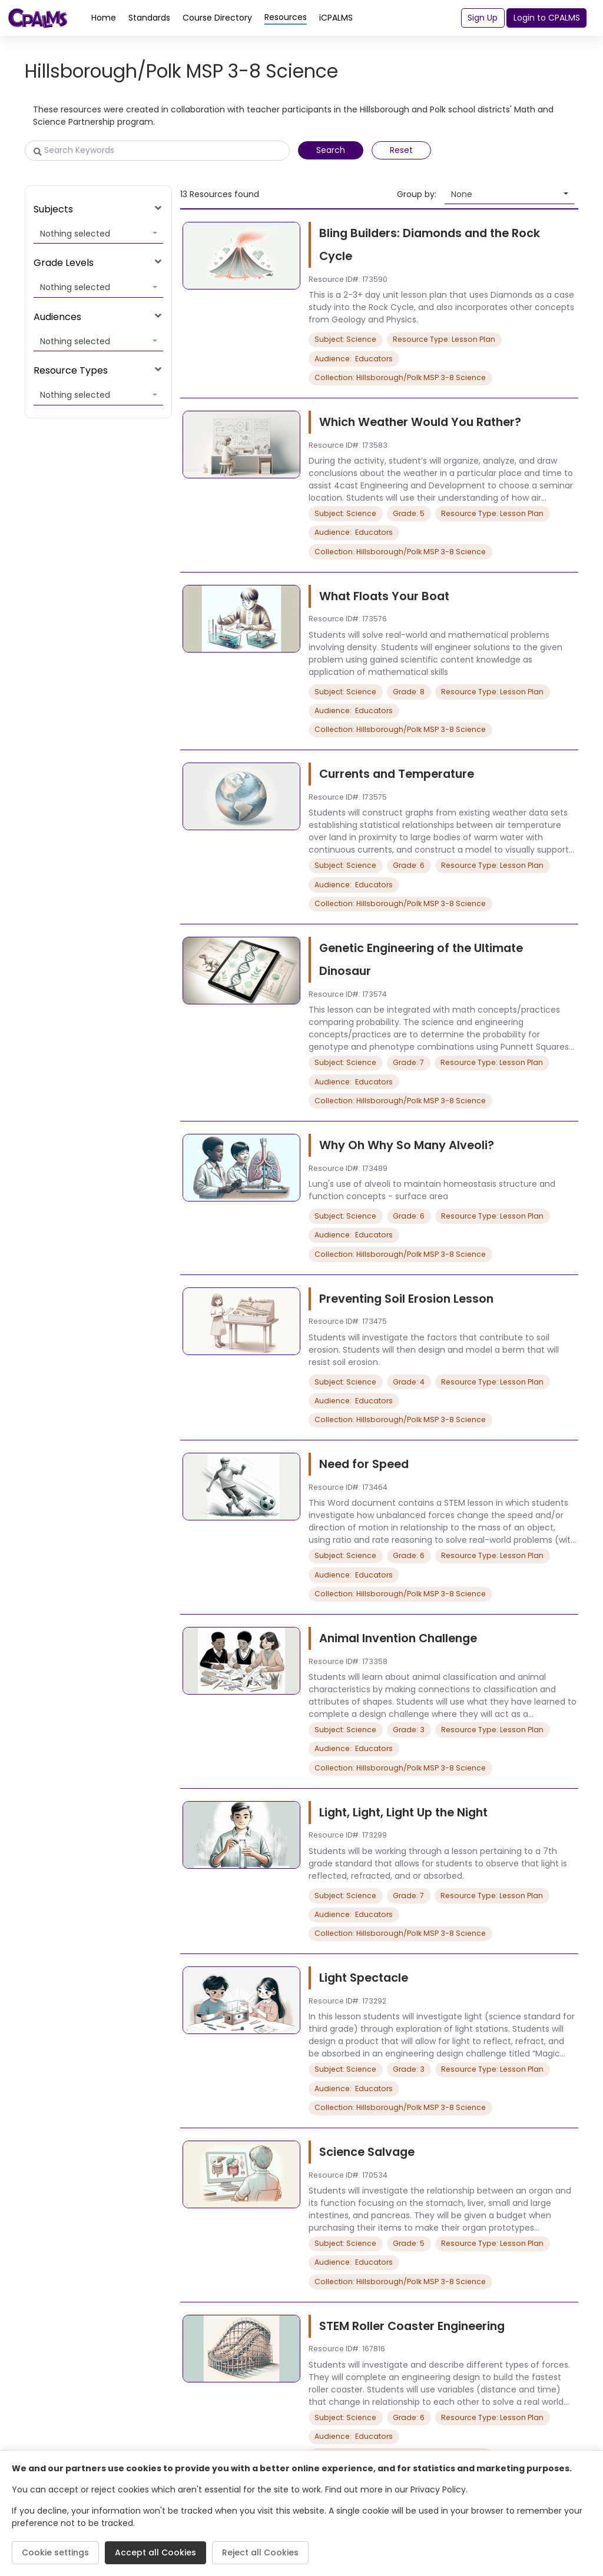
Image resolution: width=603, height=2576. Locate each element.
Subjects (53, 209)
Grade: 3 (409, 1730)
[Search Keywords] (157, 151)
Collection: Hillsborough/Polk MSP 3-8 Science (400, 377)
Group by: (416, 194)
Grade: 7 (408, 1062)
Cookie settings (55, 2552)
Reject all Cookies (260, 2552)
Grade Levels (64, 262)
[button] (98, 234)
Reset (401, 150)
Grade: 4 (409, 1382)
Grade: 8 (409, 692)
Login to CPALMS (546, 18)
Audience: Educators (353, 359)
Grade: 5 (409, 513)
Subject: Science (345, 339)
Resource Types (71, 370)
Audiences (57, 317)
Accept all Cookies (155, 2552)
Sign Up (483, 18)
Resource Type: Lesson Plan (444, 339)
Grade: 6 (409, 865)
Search (330, 150)
